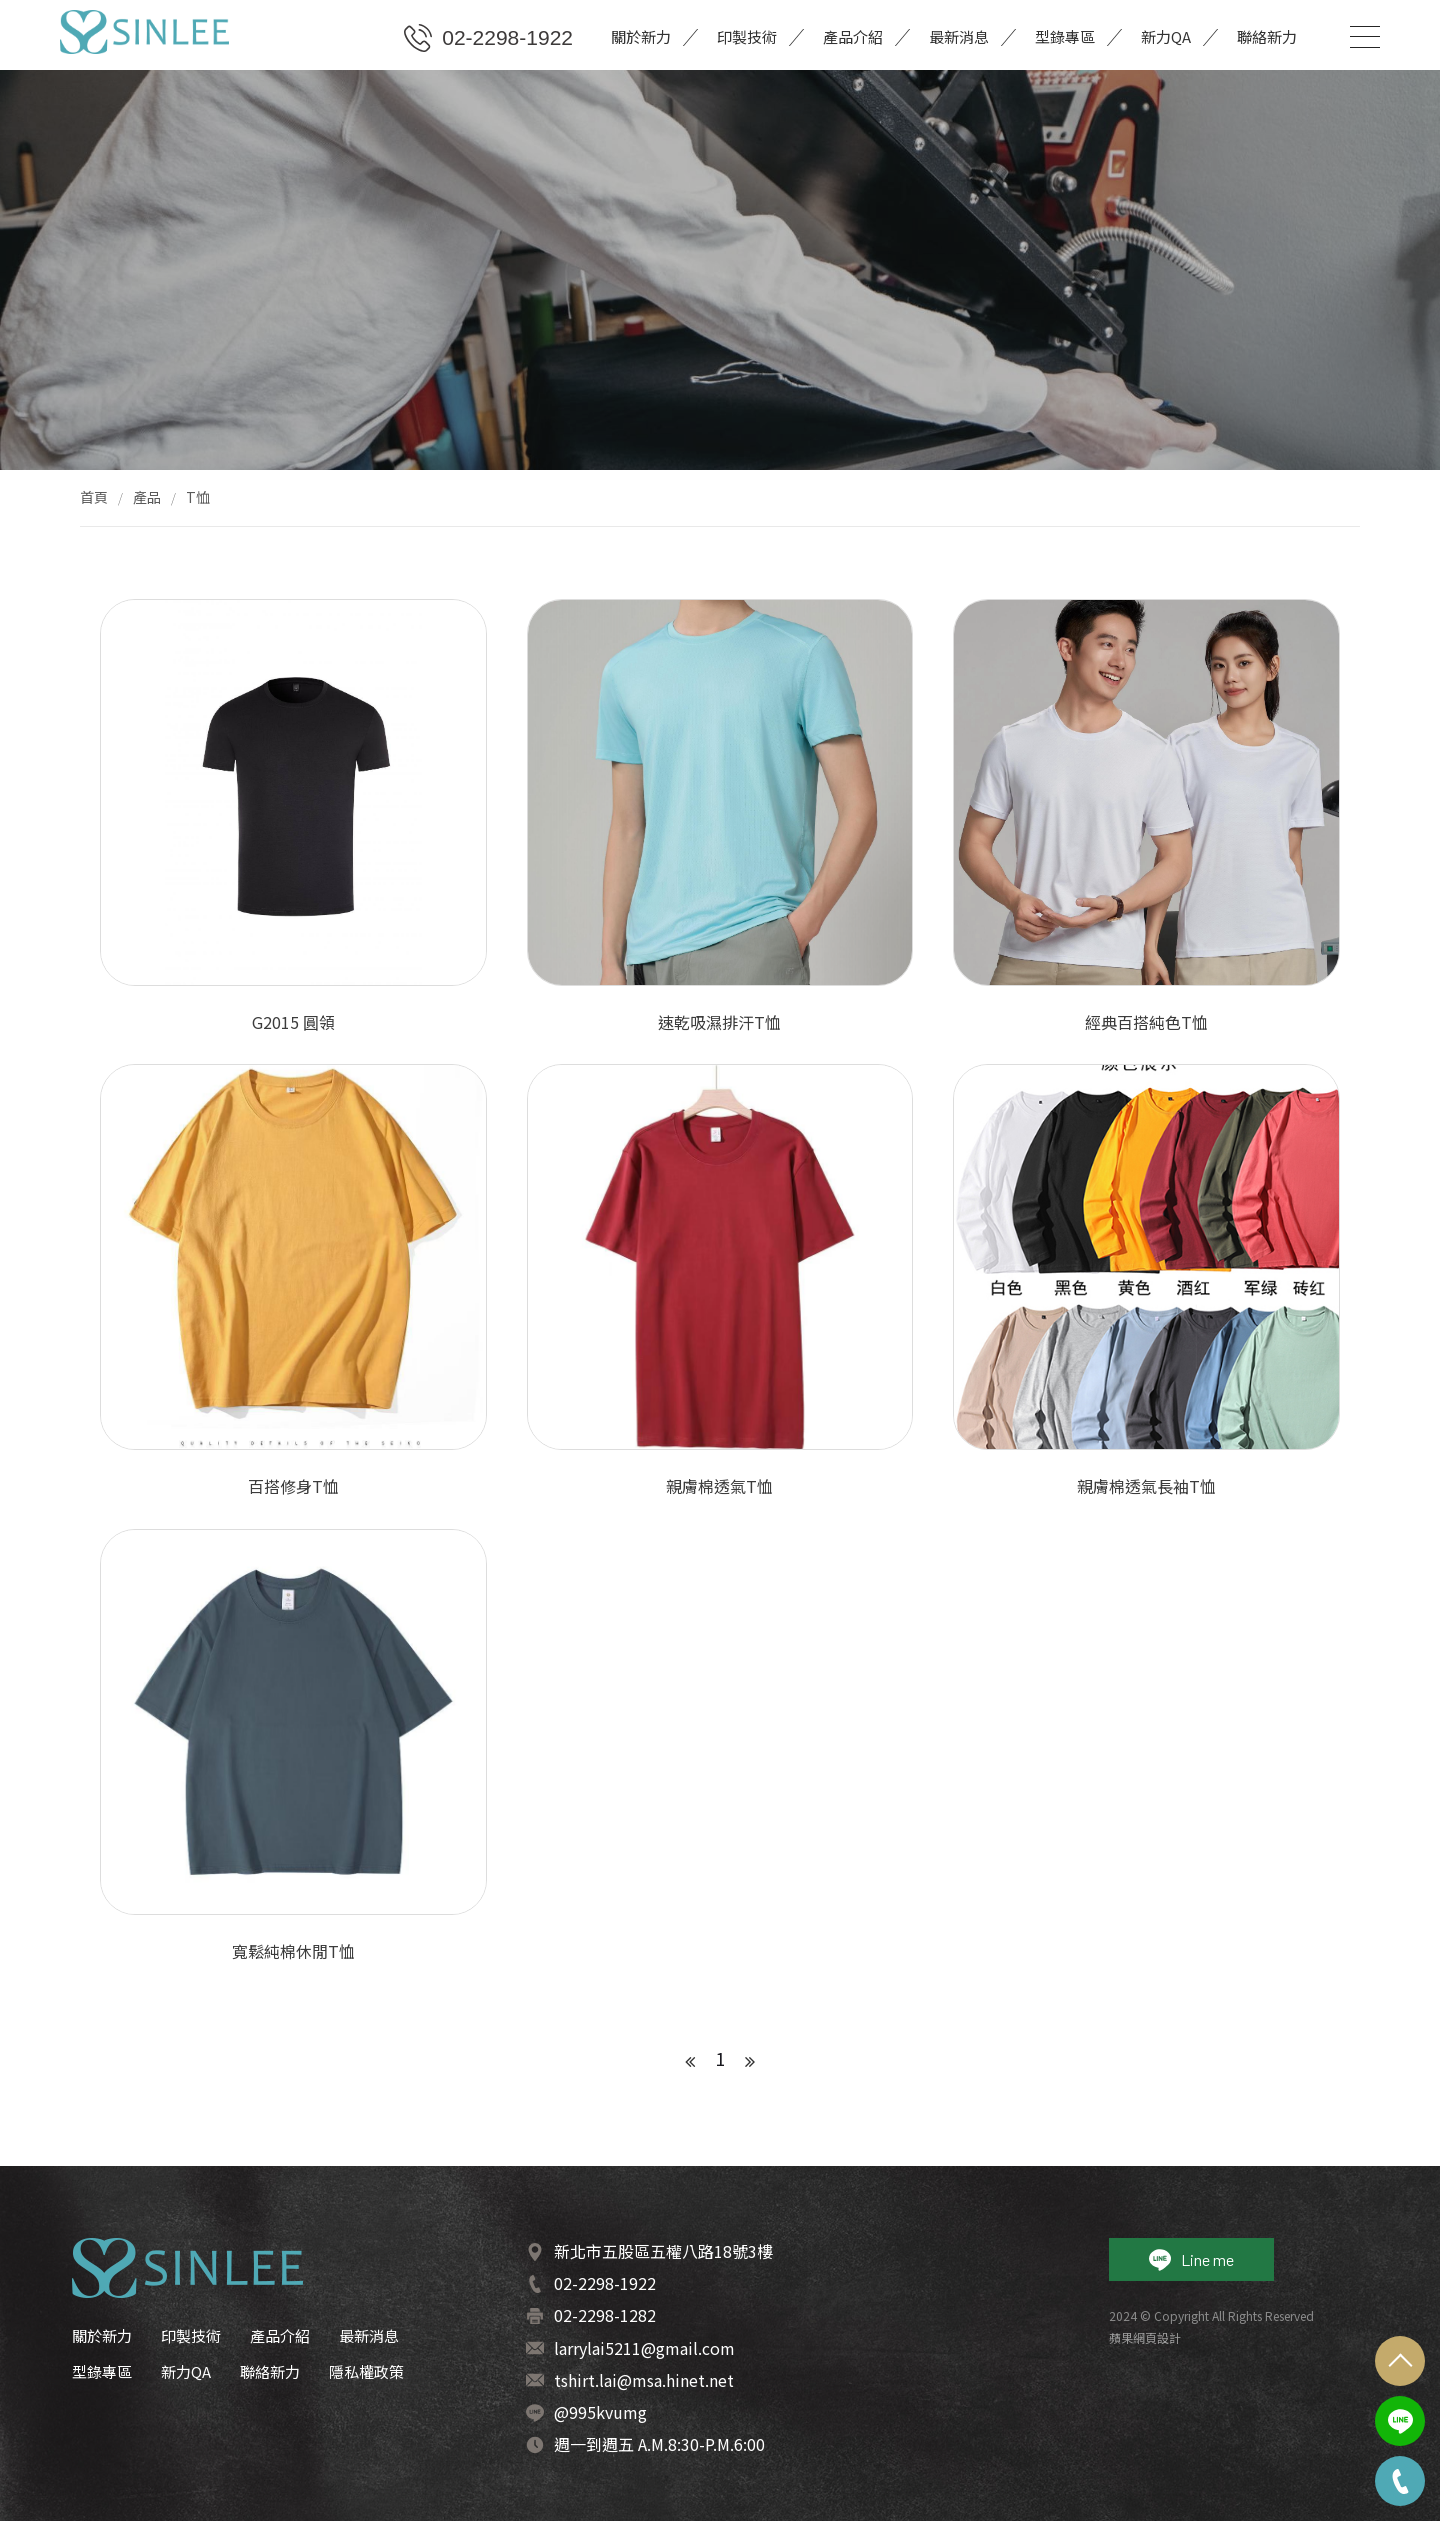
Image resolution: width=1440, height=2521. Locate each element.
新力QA (1166, 36)
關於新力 (641, 36)
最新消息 (959, 36)
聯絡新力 (1267, 36)
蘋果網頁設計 (1145, 2337)
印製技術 (747, 36)
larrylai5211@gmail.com (644, 2348)
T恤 (198, 497)
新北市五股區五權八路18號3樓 (663, 2251)
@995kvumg (600, 2412)
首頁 (94, 497)
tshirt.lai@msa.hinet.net (644, 2380)
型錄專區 (1065, 36)
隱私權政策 (366, 2371)
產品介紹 (853, 36)
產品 (147, 497)
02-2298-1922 (488, 38)
